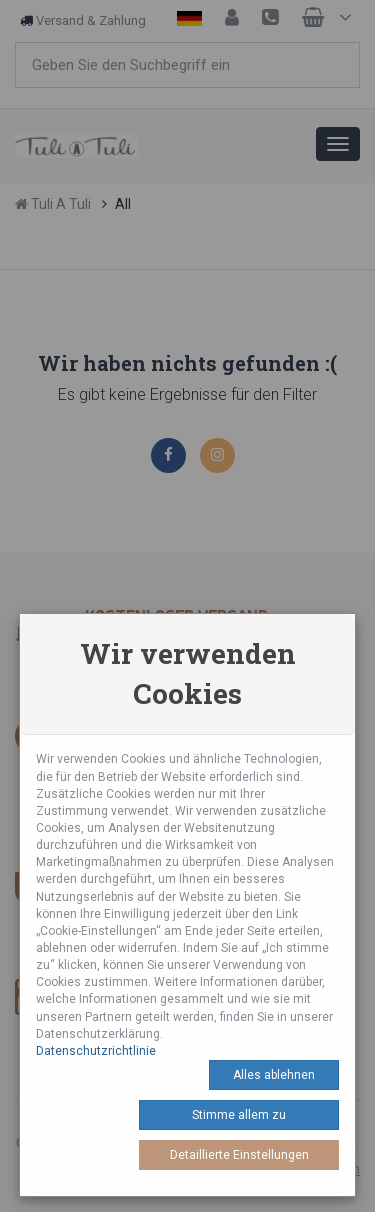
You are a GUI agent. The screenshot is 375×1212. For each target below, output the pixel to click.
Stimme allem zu (239, 1115)
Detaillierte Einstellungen (239, 1155)
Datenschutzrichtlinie (96, 1051)
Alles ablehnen (274, 1075)
